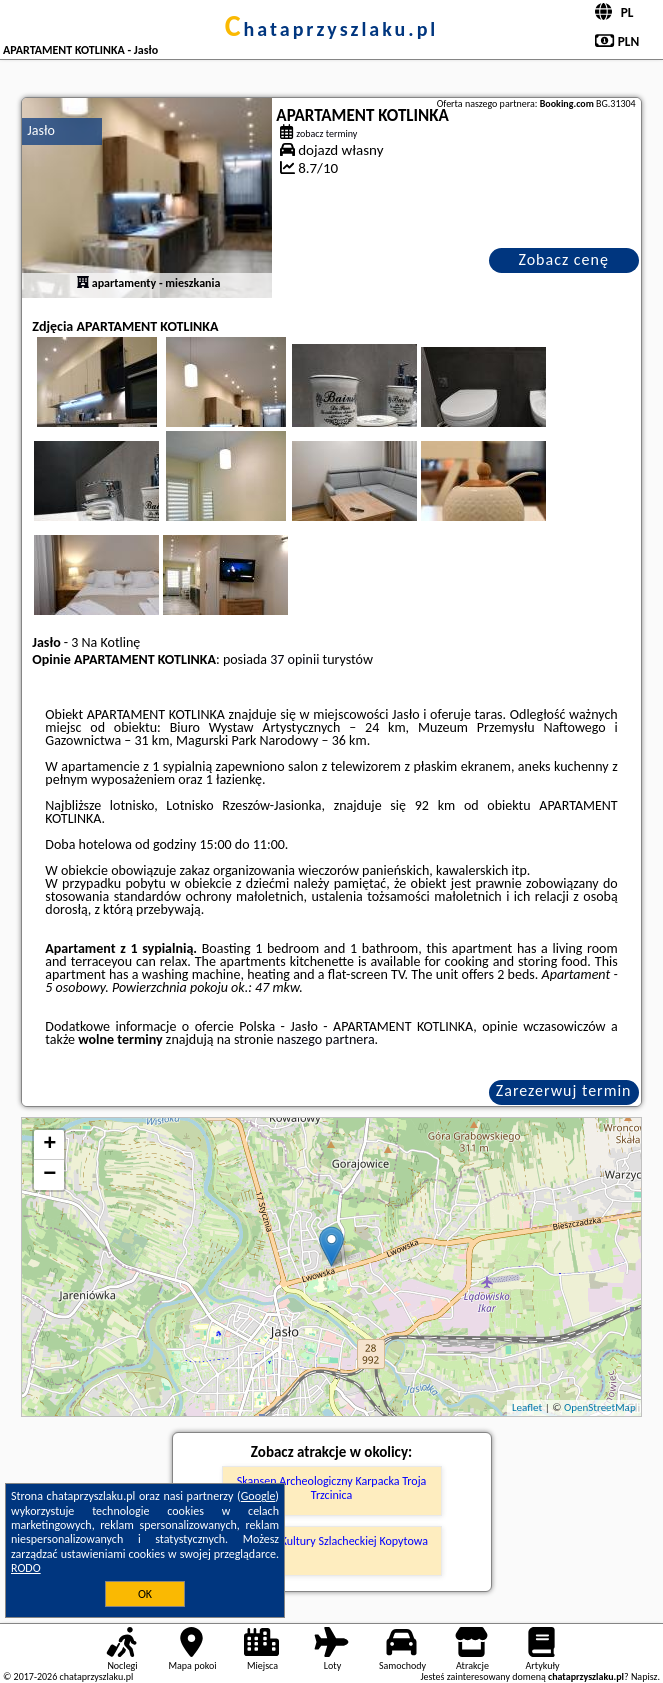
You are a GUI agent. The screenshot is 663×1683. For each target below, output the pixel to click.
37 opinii (294, 659)
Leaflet (527, 1407)
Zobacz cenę (563, 259)
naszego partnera (326, 1039)
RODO (26, 1568)
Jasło (41, 130)
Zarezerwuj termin (564, 1090)
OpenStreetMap (600, 1407)
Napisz (644, 1676)
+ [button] (49, 1145)
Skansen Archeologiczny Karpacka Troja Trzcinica (332, 1488)
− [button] (49, 1175)
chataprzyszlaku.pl (332, 29)
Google (258, 1496)
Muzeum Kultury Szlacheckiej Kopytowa (331, 1541)
